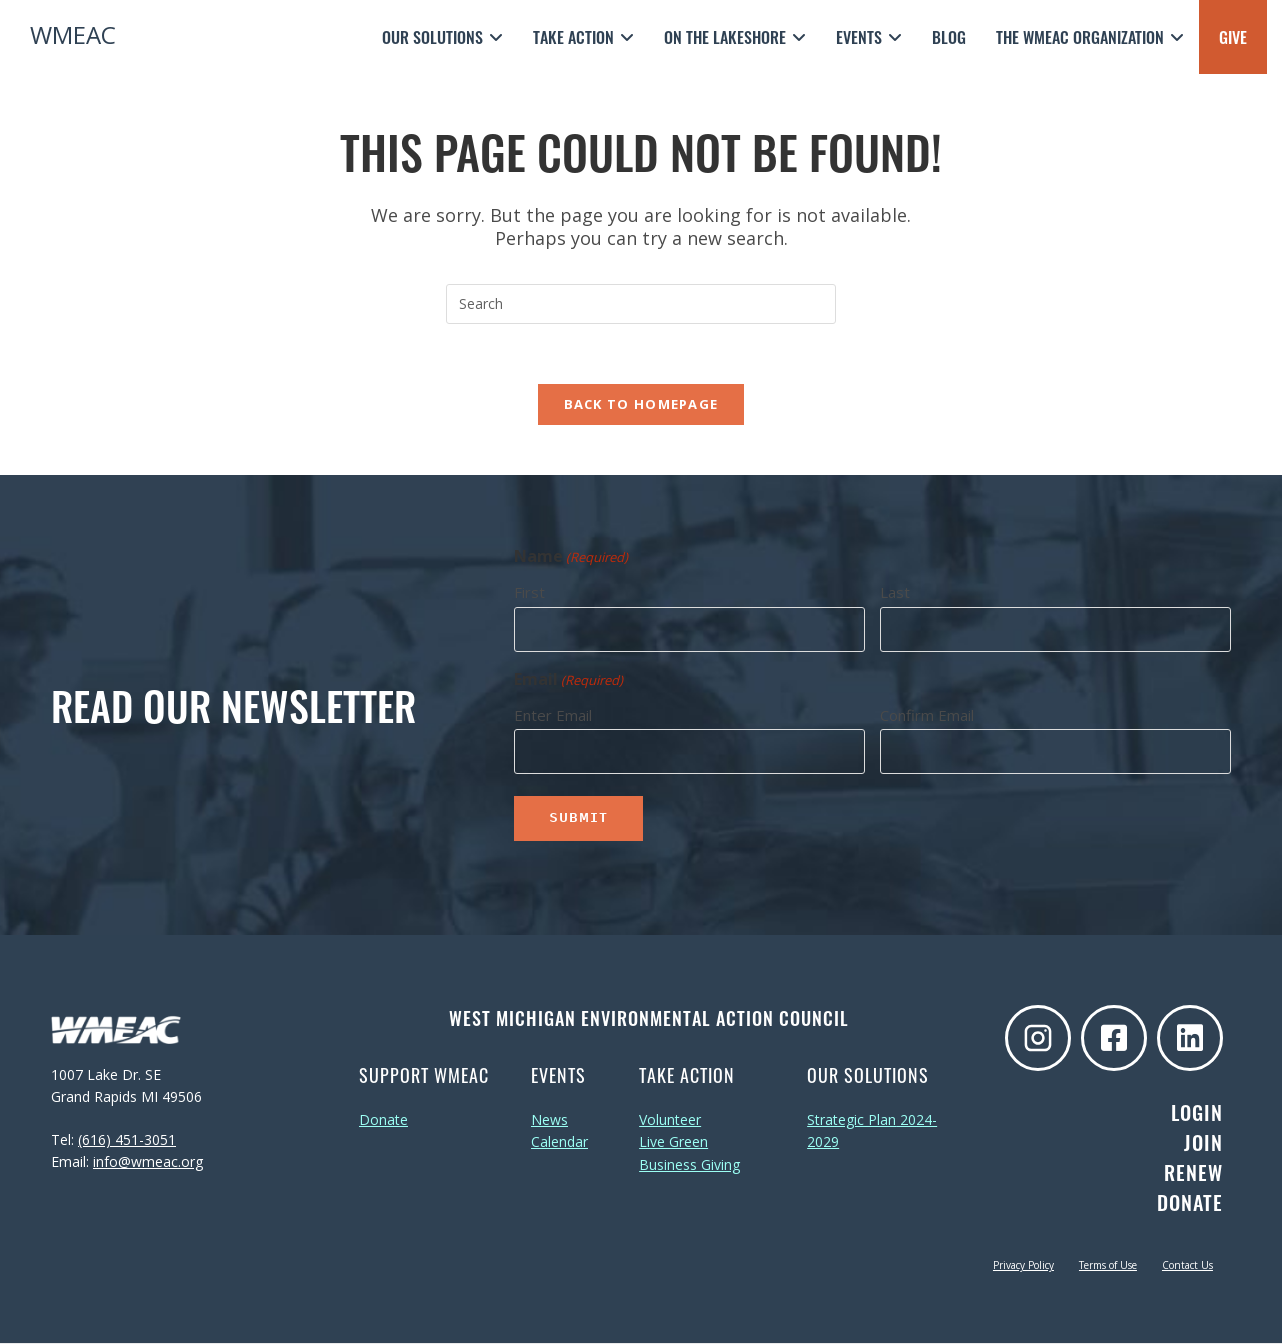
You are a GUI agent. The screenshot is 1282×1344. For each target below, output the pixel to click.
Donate (383, 1119)
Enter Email (553, 715)
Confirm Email (927, 715)
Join (1203, 1143)
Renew (1193, 1173)
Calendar (559, 1142)
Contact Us (1187, 1266)
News (549, 1119)
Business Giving (689, 1164)
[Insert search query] (641, 304)
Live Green (673, 1142)
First (529, 592)
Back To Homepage (641, 404)
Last (895, 592)
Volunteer (670, 1119)
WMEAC (73, 34)
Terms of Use (1108, 1266)
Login (1197, 1113)
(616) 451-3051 (127, 1139)
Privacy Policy (1023, 1266)
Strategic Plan (851, 1119)
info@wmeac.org (148, 1161)
